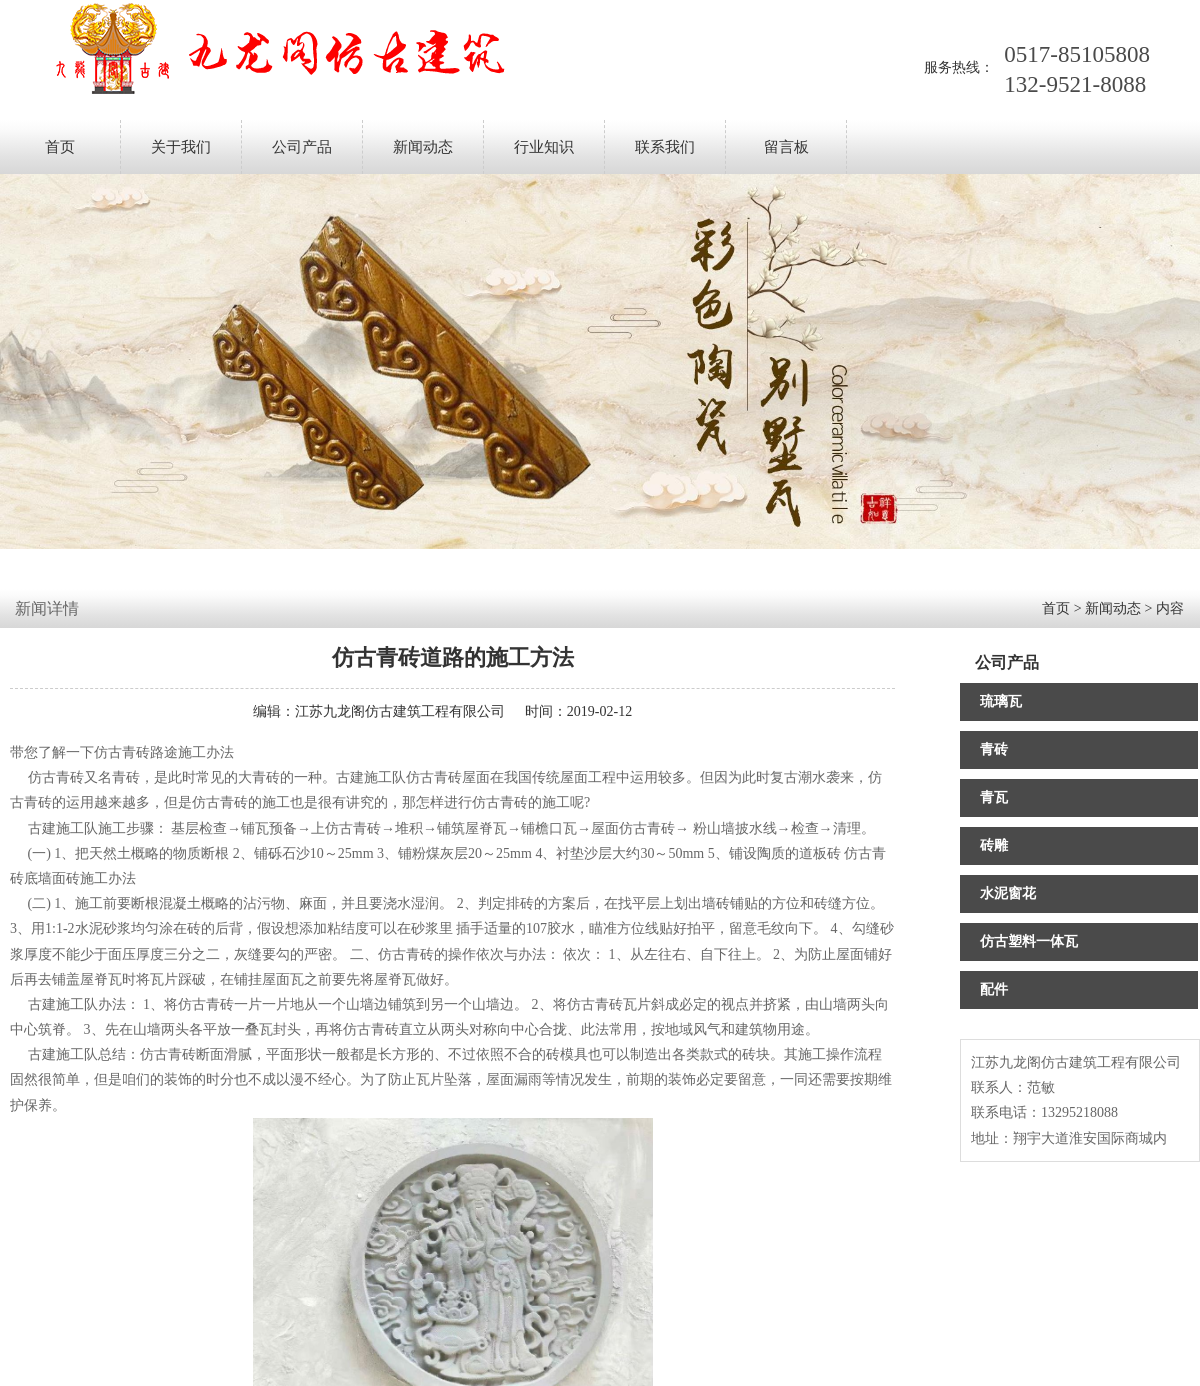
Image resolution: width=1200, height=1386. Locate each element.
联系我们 (665, 147)
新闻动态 (423, 147)
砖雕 (994, 845)
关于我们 (181, 147)
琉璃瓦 (1001, 701)
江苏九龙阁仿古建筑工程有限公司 (400, 711)
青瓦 (994, 797)
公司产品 (302, 147)
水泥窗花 (1008, 893)
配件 (994, 989)
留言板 (786, 147)
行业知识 (544, 147)
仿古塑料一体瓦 (1029, 941)
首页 (60, 147)
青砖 (994, 749)
